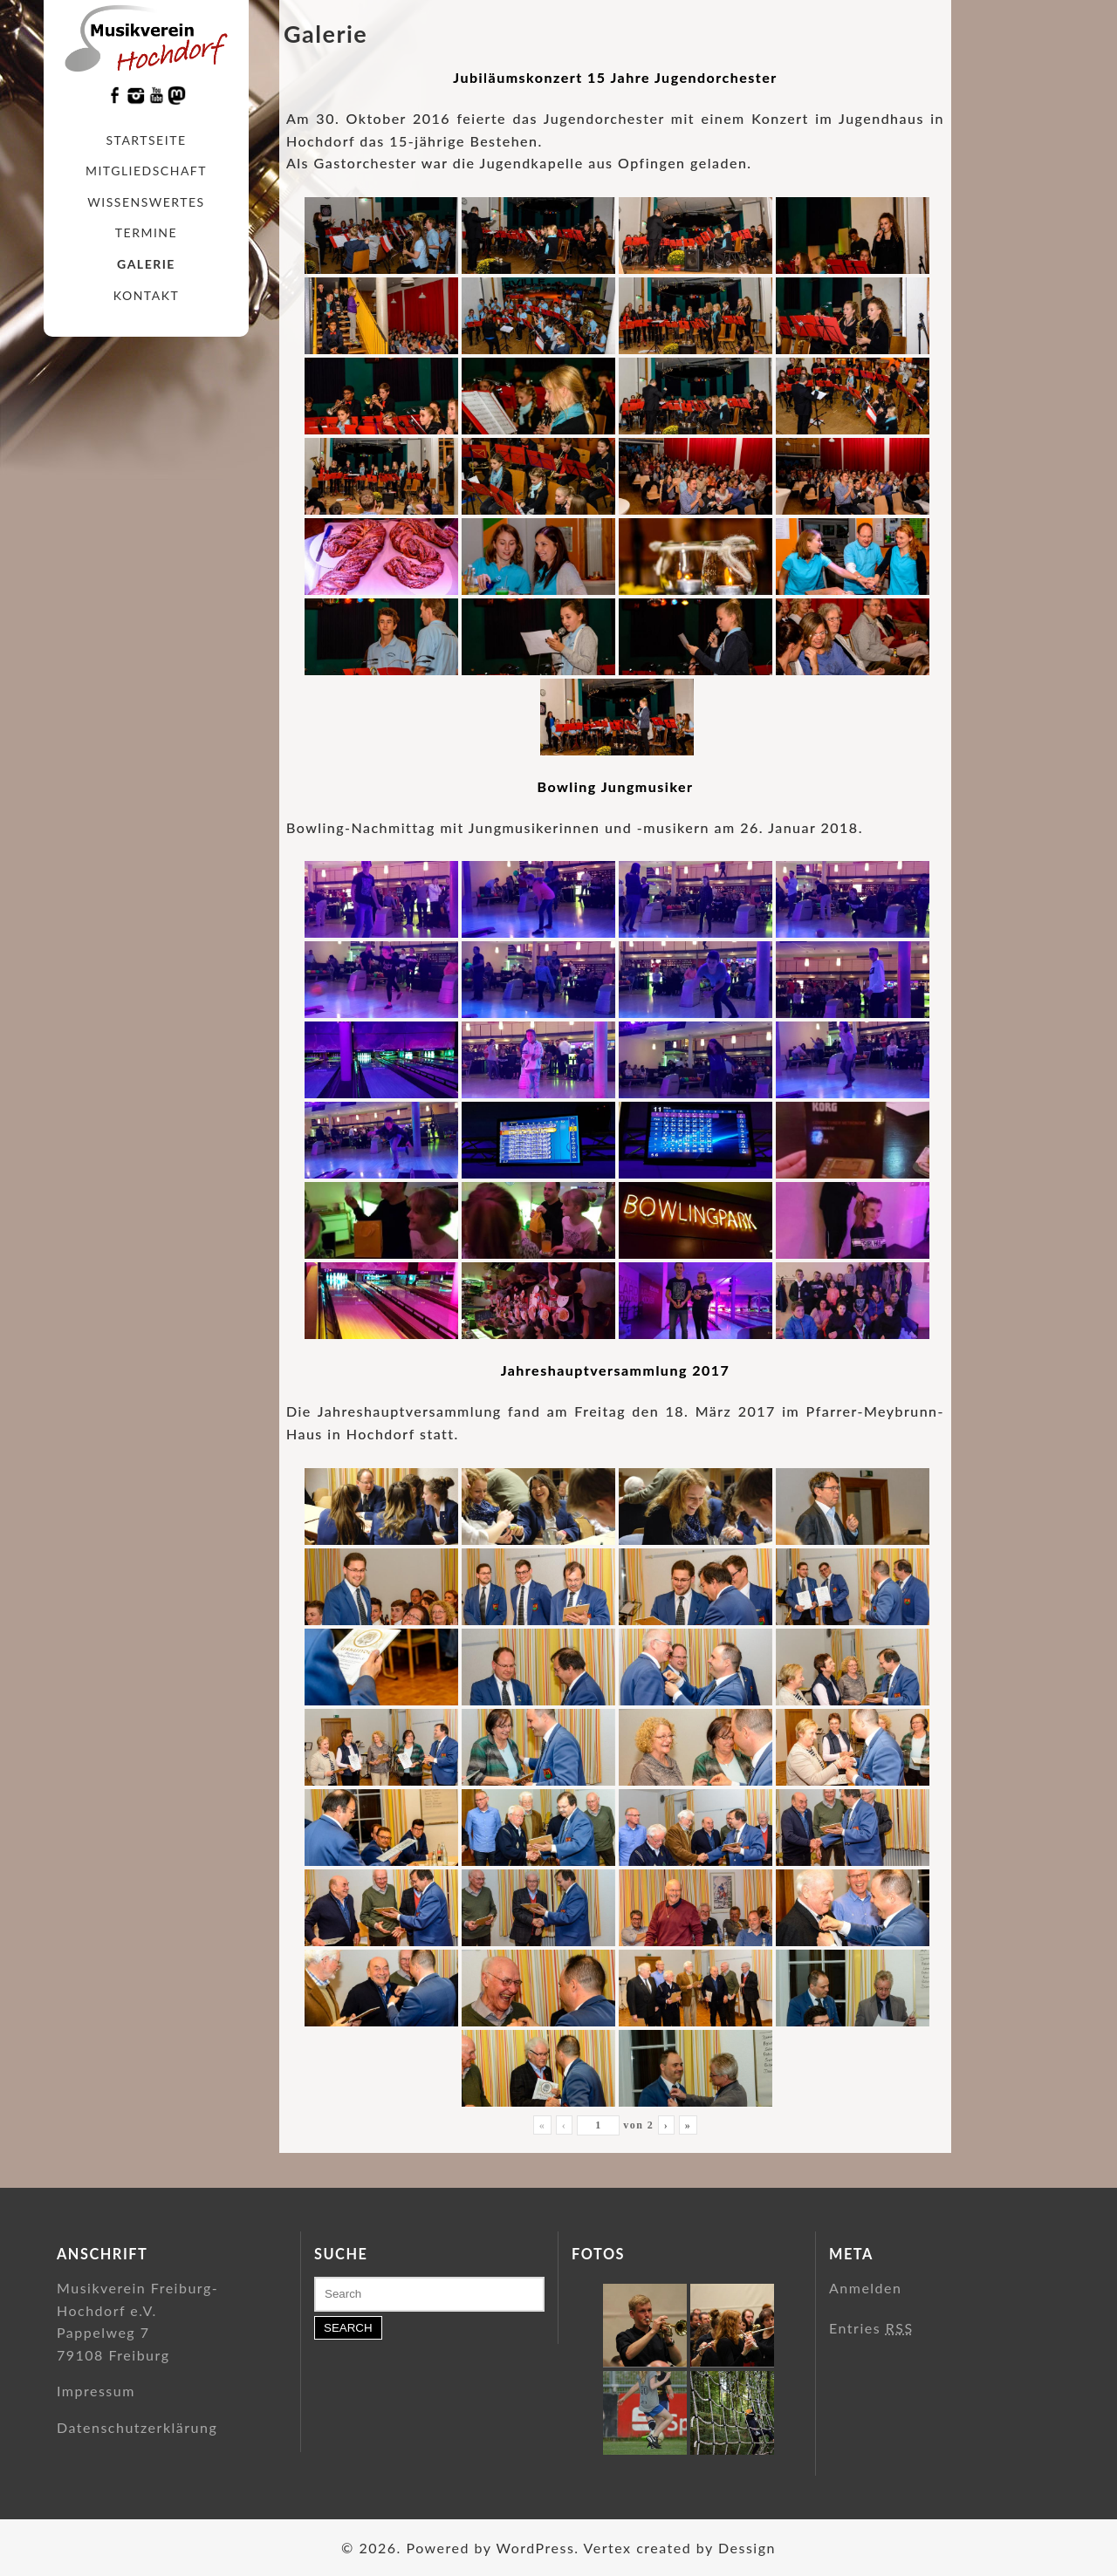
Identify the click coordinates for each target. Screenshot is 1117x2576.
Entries (871, 2328)
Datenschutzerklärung (137, 2427)
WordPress (535, 2547)
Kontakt (146, 295)
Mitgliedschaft (146, 170)
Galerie (146, 263)
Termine (146, 232)
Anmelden (865, 2287)
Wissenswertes (145, 202)
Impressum (96, 2390)
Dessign (747, 2547)
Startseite (146, 140)
